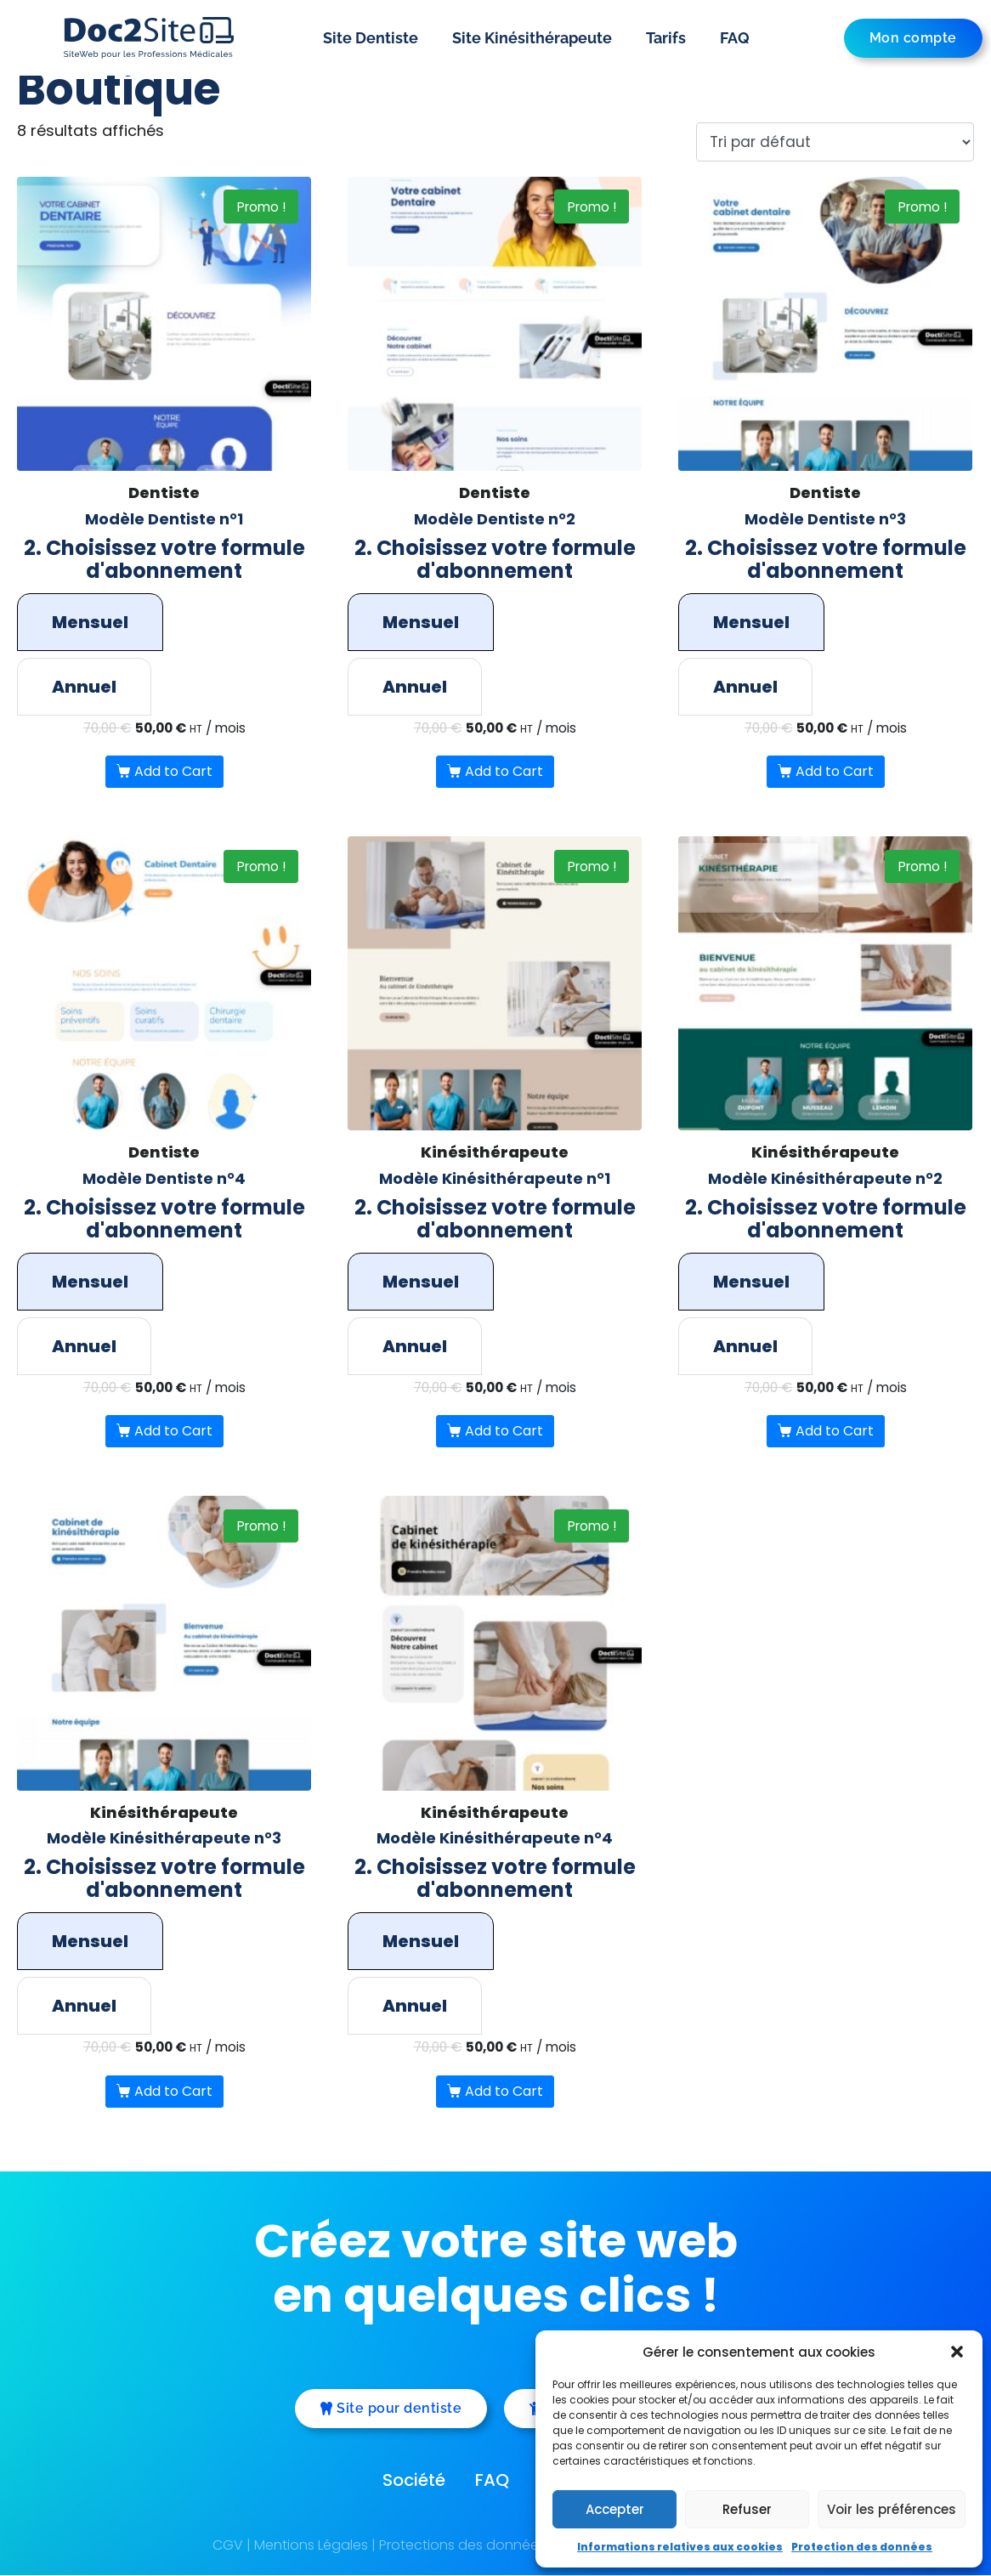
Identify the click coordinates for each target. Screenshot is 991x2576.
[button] (957, 2351)
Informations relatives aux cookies (680, 2546)
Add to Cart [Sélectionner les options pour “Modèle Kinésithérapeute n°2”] (835, 1431)
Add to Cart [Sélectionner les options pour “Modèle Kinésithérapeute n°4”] (504, 2092)
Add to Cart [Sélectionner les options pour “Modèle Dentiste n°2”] (504, 772)
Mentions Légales (311, 2546)
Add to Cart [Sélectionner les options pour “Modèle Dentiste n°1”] (173, 772)
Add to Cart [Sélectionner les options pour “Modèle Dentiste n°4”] (173, 1431)
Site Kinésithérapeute (532, 38)
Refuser (747, 2509)
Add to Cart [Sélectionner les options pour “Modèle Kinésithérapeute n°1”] (504, 1431)
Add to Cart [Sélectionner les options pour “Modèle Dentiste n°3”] (835, 772)
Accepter (615, 2509)
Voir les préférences (891, 2509)
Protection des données (861, 2546)
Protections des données (462, 2546)
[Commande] (832, 142)
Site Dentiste (370, 38)
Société (413, 2481)
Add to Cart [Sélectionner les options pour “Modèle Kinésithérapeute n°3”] (173, 2092)
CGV (227, 2546)
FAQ (735, 38)
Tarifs (666, 38)
